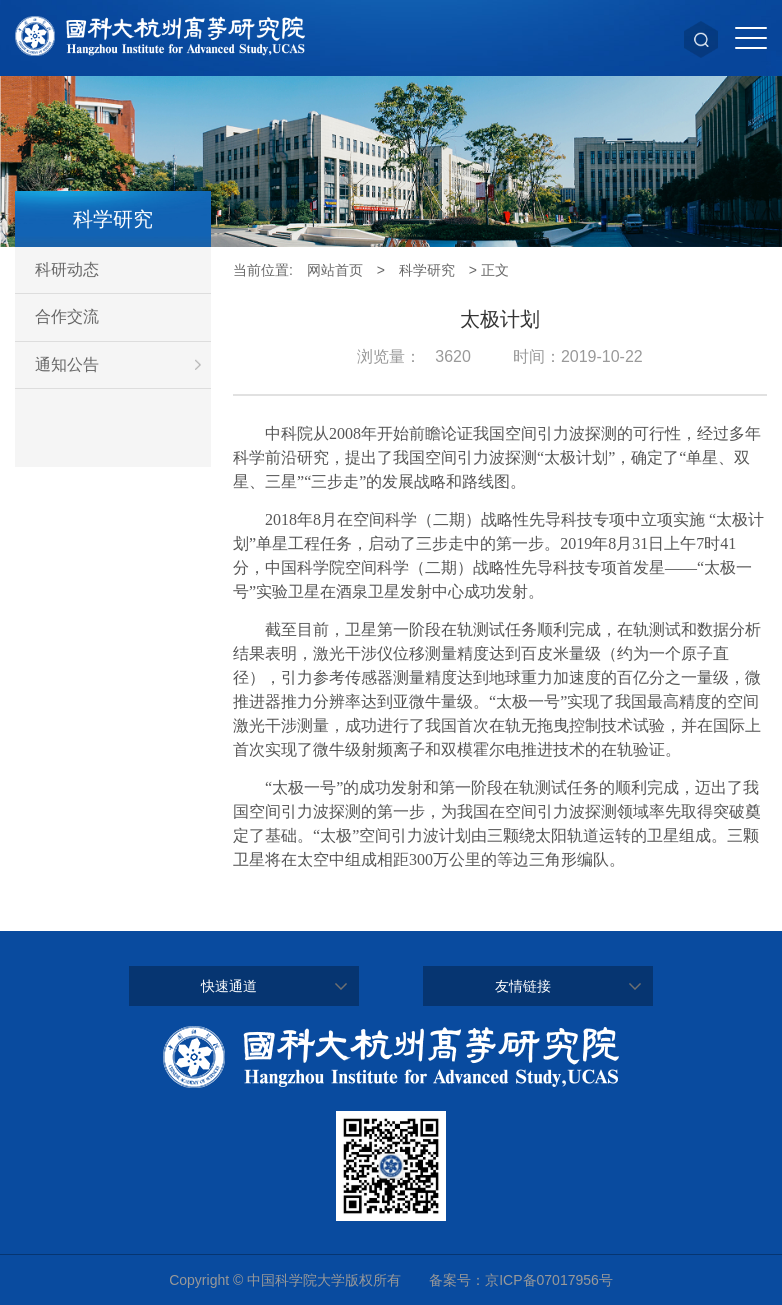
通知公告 (123, 365)
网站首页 (335, 270)
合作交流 (67, 316)
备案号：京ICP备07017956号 (521, 1280)
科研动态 (67, 269)
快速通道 (229, 986)
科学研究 (427, 270)
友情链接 (523, 986)
